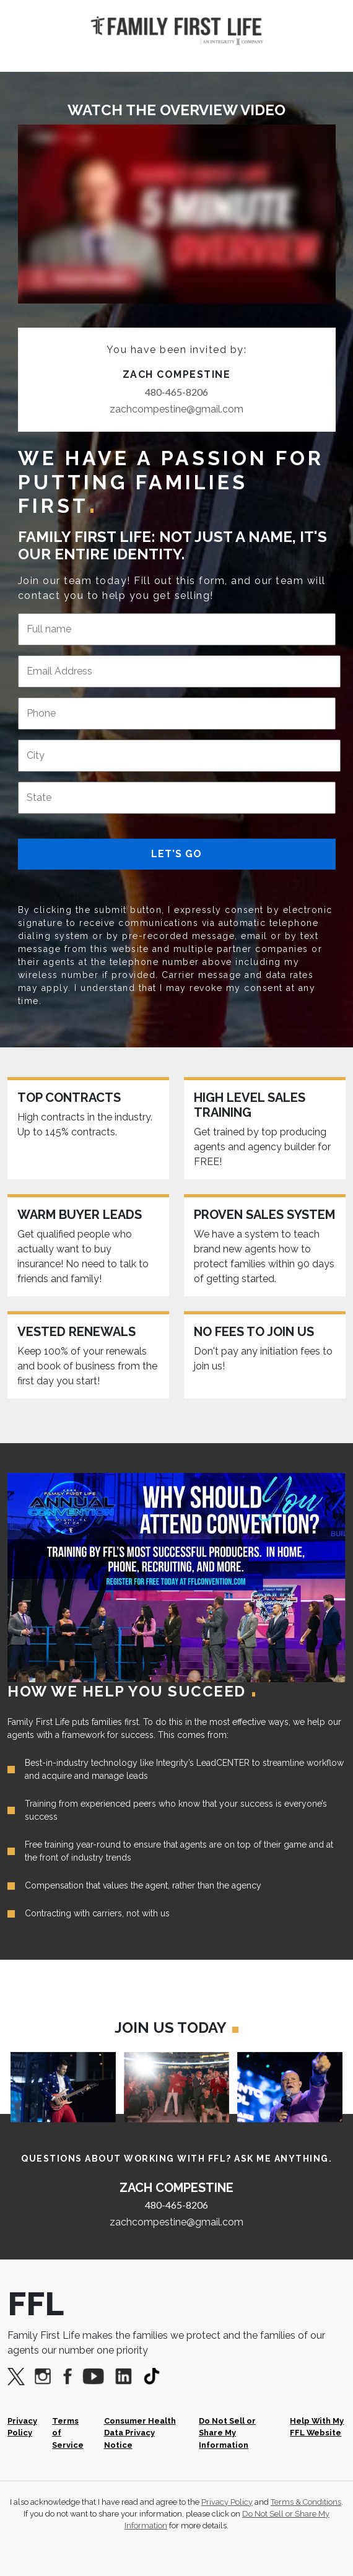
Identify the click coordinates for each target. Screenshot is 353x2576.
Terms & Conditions (306, 2502)
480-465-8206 (176, 392)
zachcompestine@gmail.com (176, 409)
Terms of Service (68, 2432)
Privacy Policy (22, 2426)
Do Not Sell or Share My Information (227, 2432)
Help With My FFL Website (317, 2426)
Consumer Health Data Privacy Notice (140, 2432)
